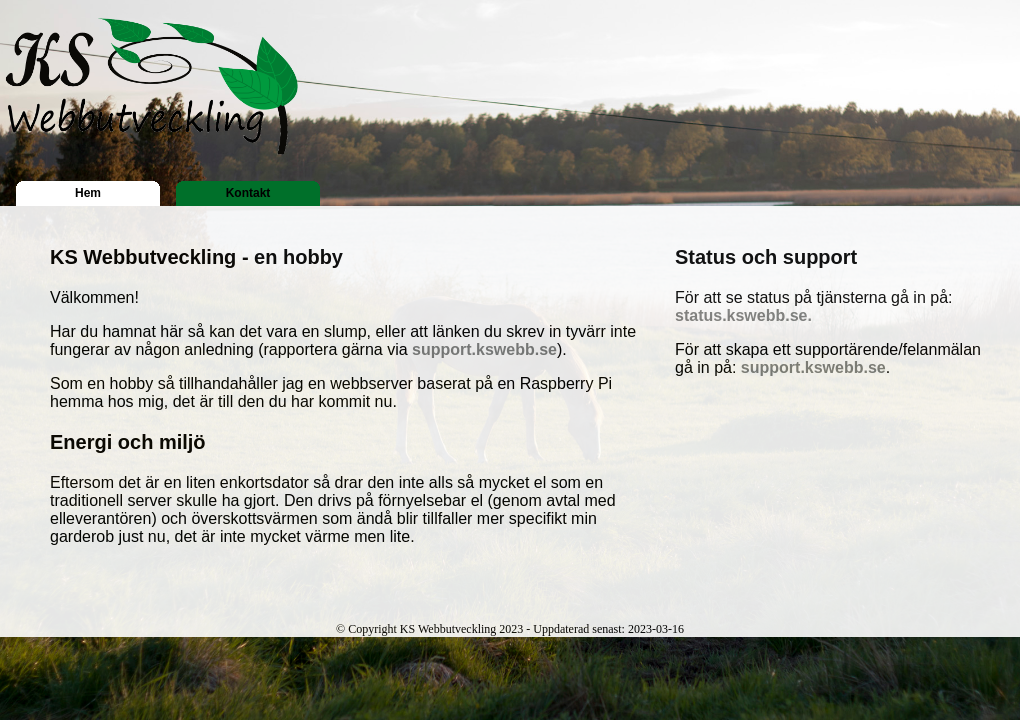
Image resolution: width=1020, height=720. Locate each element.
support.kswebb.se (484, 349)
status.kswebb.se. (743, 315)
